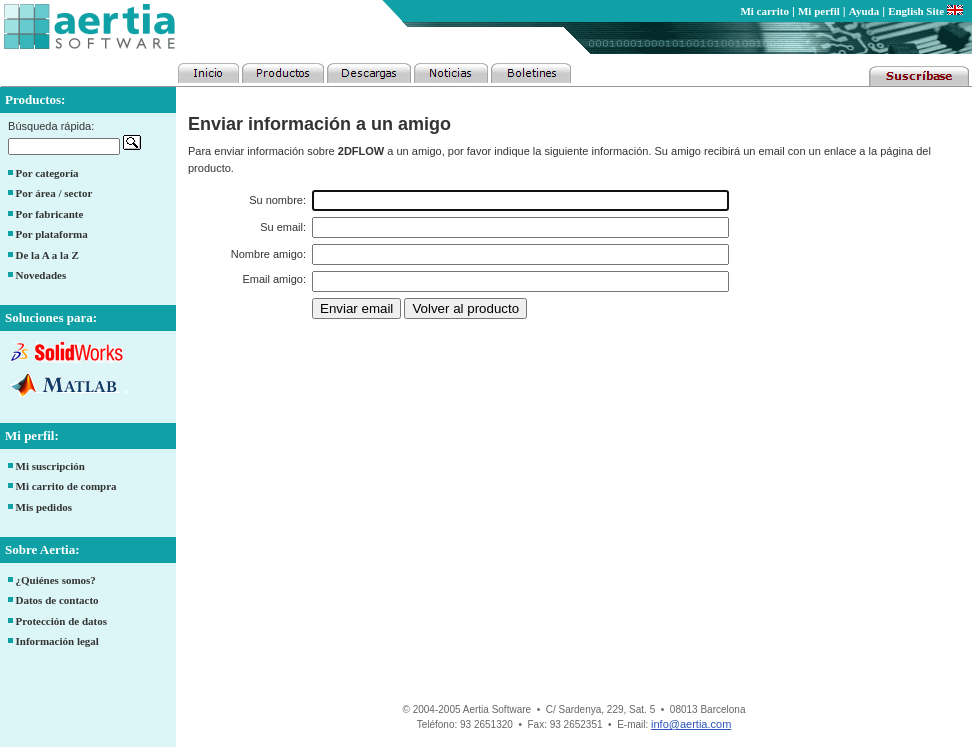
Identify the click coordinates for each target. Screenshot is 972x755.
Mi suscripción (50, 466)
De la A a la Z (47, 255)
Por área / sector (54, 193)
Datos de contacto (57, 600)
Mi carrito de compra (66, 486)
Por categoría (47, 173)
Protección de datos (61, 621)
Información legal (57, 641)
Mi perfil (819, 11)
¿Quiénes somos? (56, 580)
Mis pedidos (44, 507)
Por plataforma (52, 234)
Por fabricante (50, 214)
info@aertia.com (691, 724)
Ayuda (864, 11)
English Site (925, 11)
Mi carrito (764, 11)
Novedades (41, 275)
